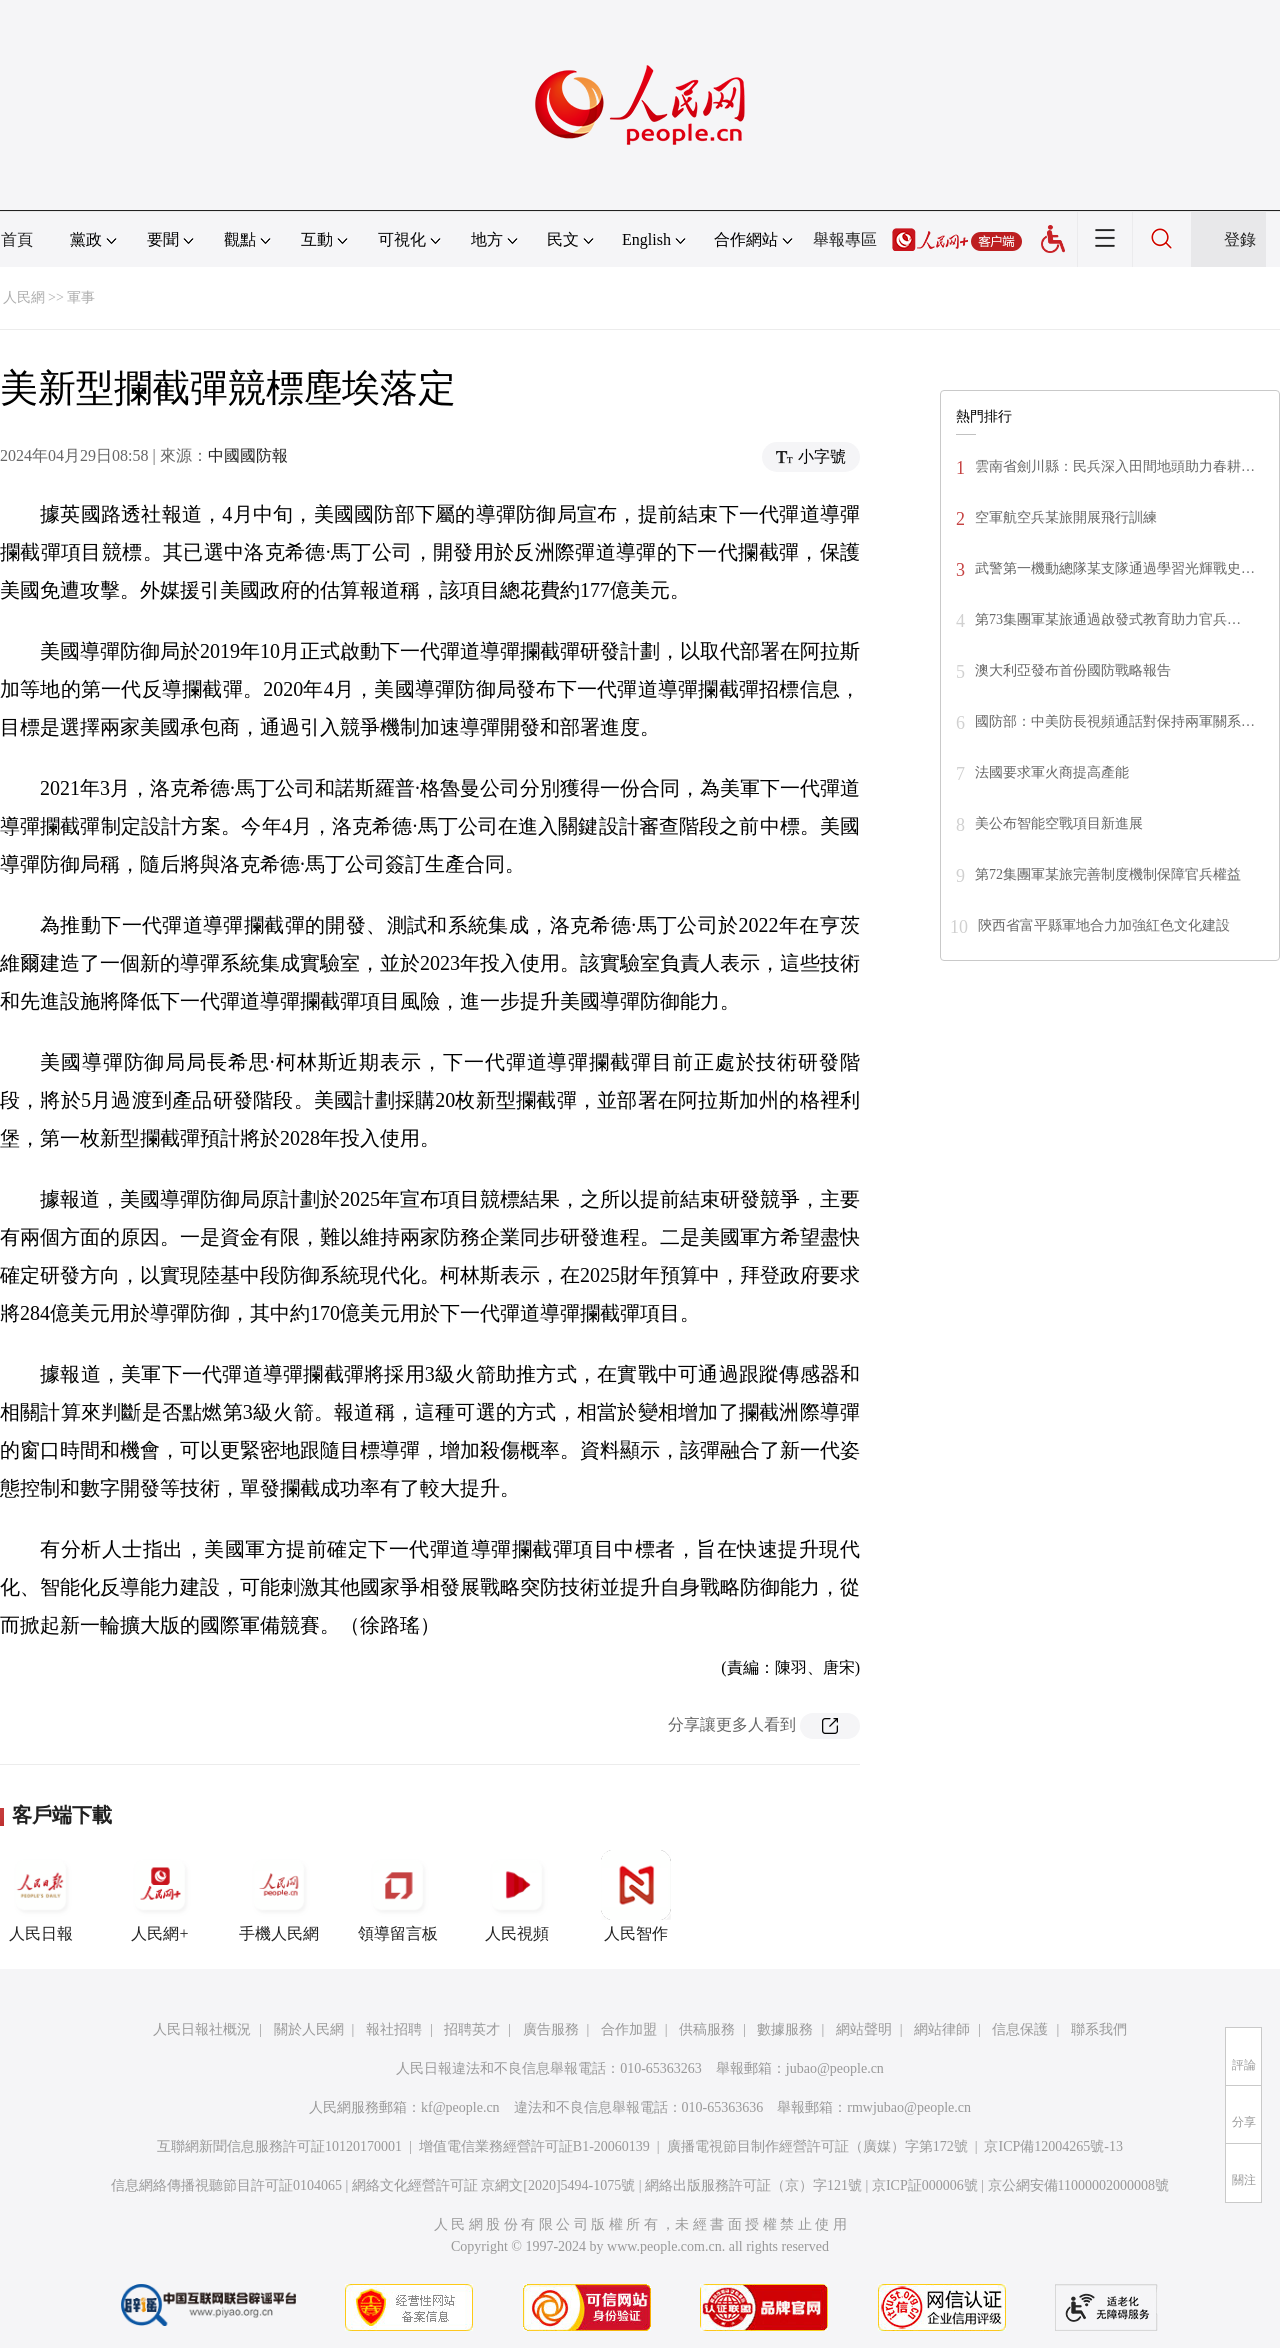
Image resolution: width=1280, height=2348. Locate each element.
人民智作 (636, 1896)
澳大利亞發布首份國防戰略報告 (1073, 670)
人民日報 (41, 1896)
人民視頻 (517, 1896)
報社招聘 (394, 2029)
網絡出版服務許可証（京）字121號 (753, 2185)
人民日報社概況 (202, 2029)
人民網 (24, 297)
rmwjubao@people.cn (909, 2107)
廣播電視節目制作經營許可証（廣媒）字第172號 (817, 2146)
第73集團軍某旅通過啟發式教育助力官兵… (1108, 619)
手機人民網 (279, 1896)
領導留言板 (398, 1896)
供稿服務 (707, 2029)
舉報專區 (845, 239)
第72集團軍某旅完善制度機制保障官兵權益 (1108, 874)
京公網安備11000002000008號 (1078, 2185)
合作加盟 (629, 2029)
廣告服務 (551, 2029)
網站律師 (942, 2029)
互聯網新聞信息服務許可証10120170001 (279, 2146)
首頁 (17, 239)
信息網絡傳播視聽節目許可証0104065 (226, 2185)
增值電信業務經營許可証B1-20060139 (534, 2146)
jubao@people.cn (835, 2068)
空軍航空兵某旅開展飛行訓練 (1066, 517)
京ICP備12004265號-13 (1053, 2146)
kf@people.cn (460, 2107)
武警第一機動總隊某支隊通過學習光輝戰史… (1115, 568)
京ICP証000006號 (925, 2185)
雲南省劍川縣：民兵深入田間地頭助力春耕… (1115, 466)
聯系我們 (1099, 2029)
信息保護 (1020, 2029)
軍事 (81, 297)
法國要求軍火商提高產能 (1052, 772)
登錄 (1240, 239)
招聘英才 (472, 2029)
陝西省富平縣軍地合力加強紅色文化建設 (1104, 925)
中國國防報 (248, 455)
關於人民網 (309, 2029)
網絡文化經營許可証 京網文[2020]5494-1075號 (494, 2185)
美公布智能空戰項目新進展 (1059, 823)
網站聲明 (864, 2029)
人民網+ (160, 1896)
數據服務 (785, 2029)
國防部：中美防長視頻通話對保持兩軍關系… (1115, 721)
